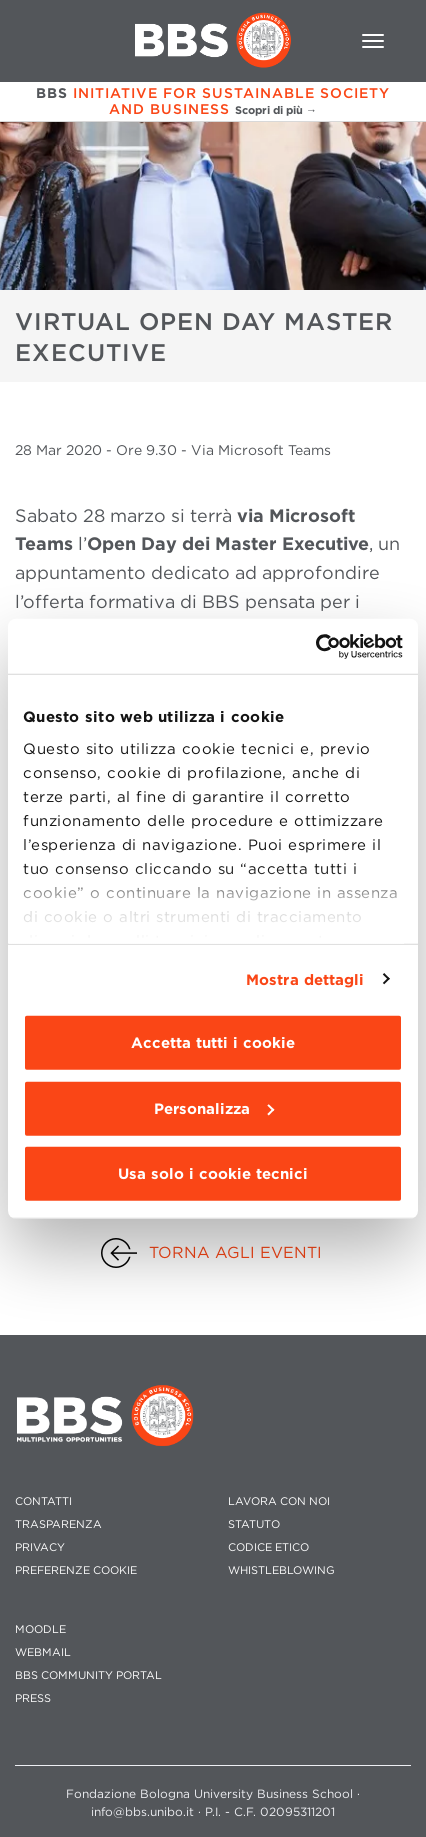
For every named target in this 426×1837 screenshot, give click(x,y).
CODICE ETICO (268, 1547)
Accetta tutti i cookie (213, 1043)
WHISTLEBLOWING (281, 1570)
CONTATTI (43, 1501)
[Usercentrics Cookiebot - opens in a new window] (315, 646)
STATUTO (254, 1524)
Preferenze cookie (76, 1570)
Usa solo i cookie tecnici (213, 1174)
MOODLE (40, 1629)
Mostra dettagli (305, 979)
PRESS (33, 1698)
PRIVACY (40, 1547)
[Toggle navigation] (373, 41)
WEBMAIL (43, 1652)
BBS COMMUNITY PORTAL (88, 1675)
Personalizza (214, 1108)
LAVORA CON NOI (279, 1501)
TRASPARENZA (58, 1524)
